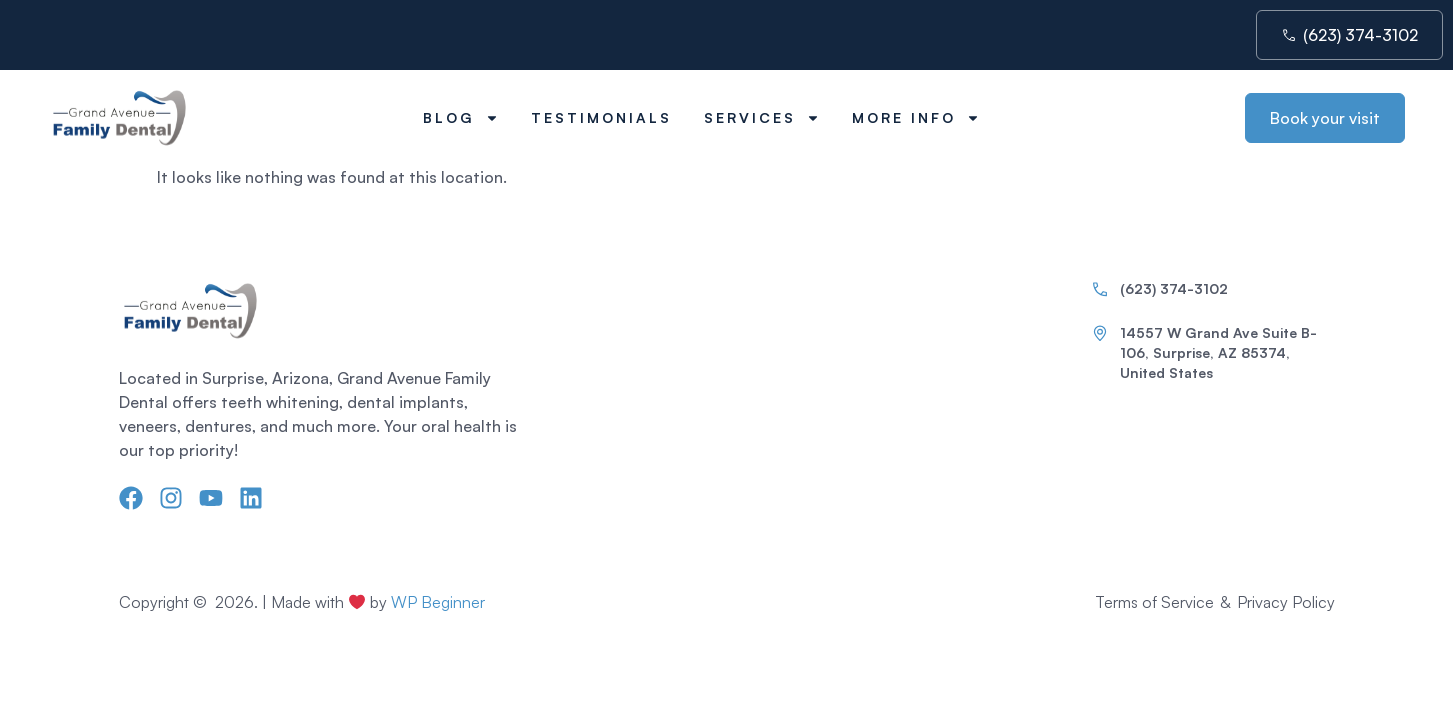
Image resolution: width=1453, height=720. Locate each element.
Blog (461, 118)
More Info (916, 118)
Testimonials (601, 117)
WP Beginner (438, 602)
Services (762, 118)
